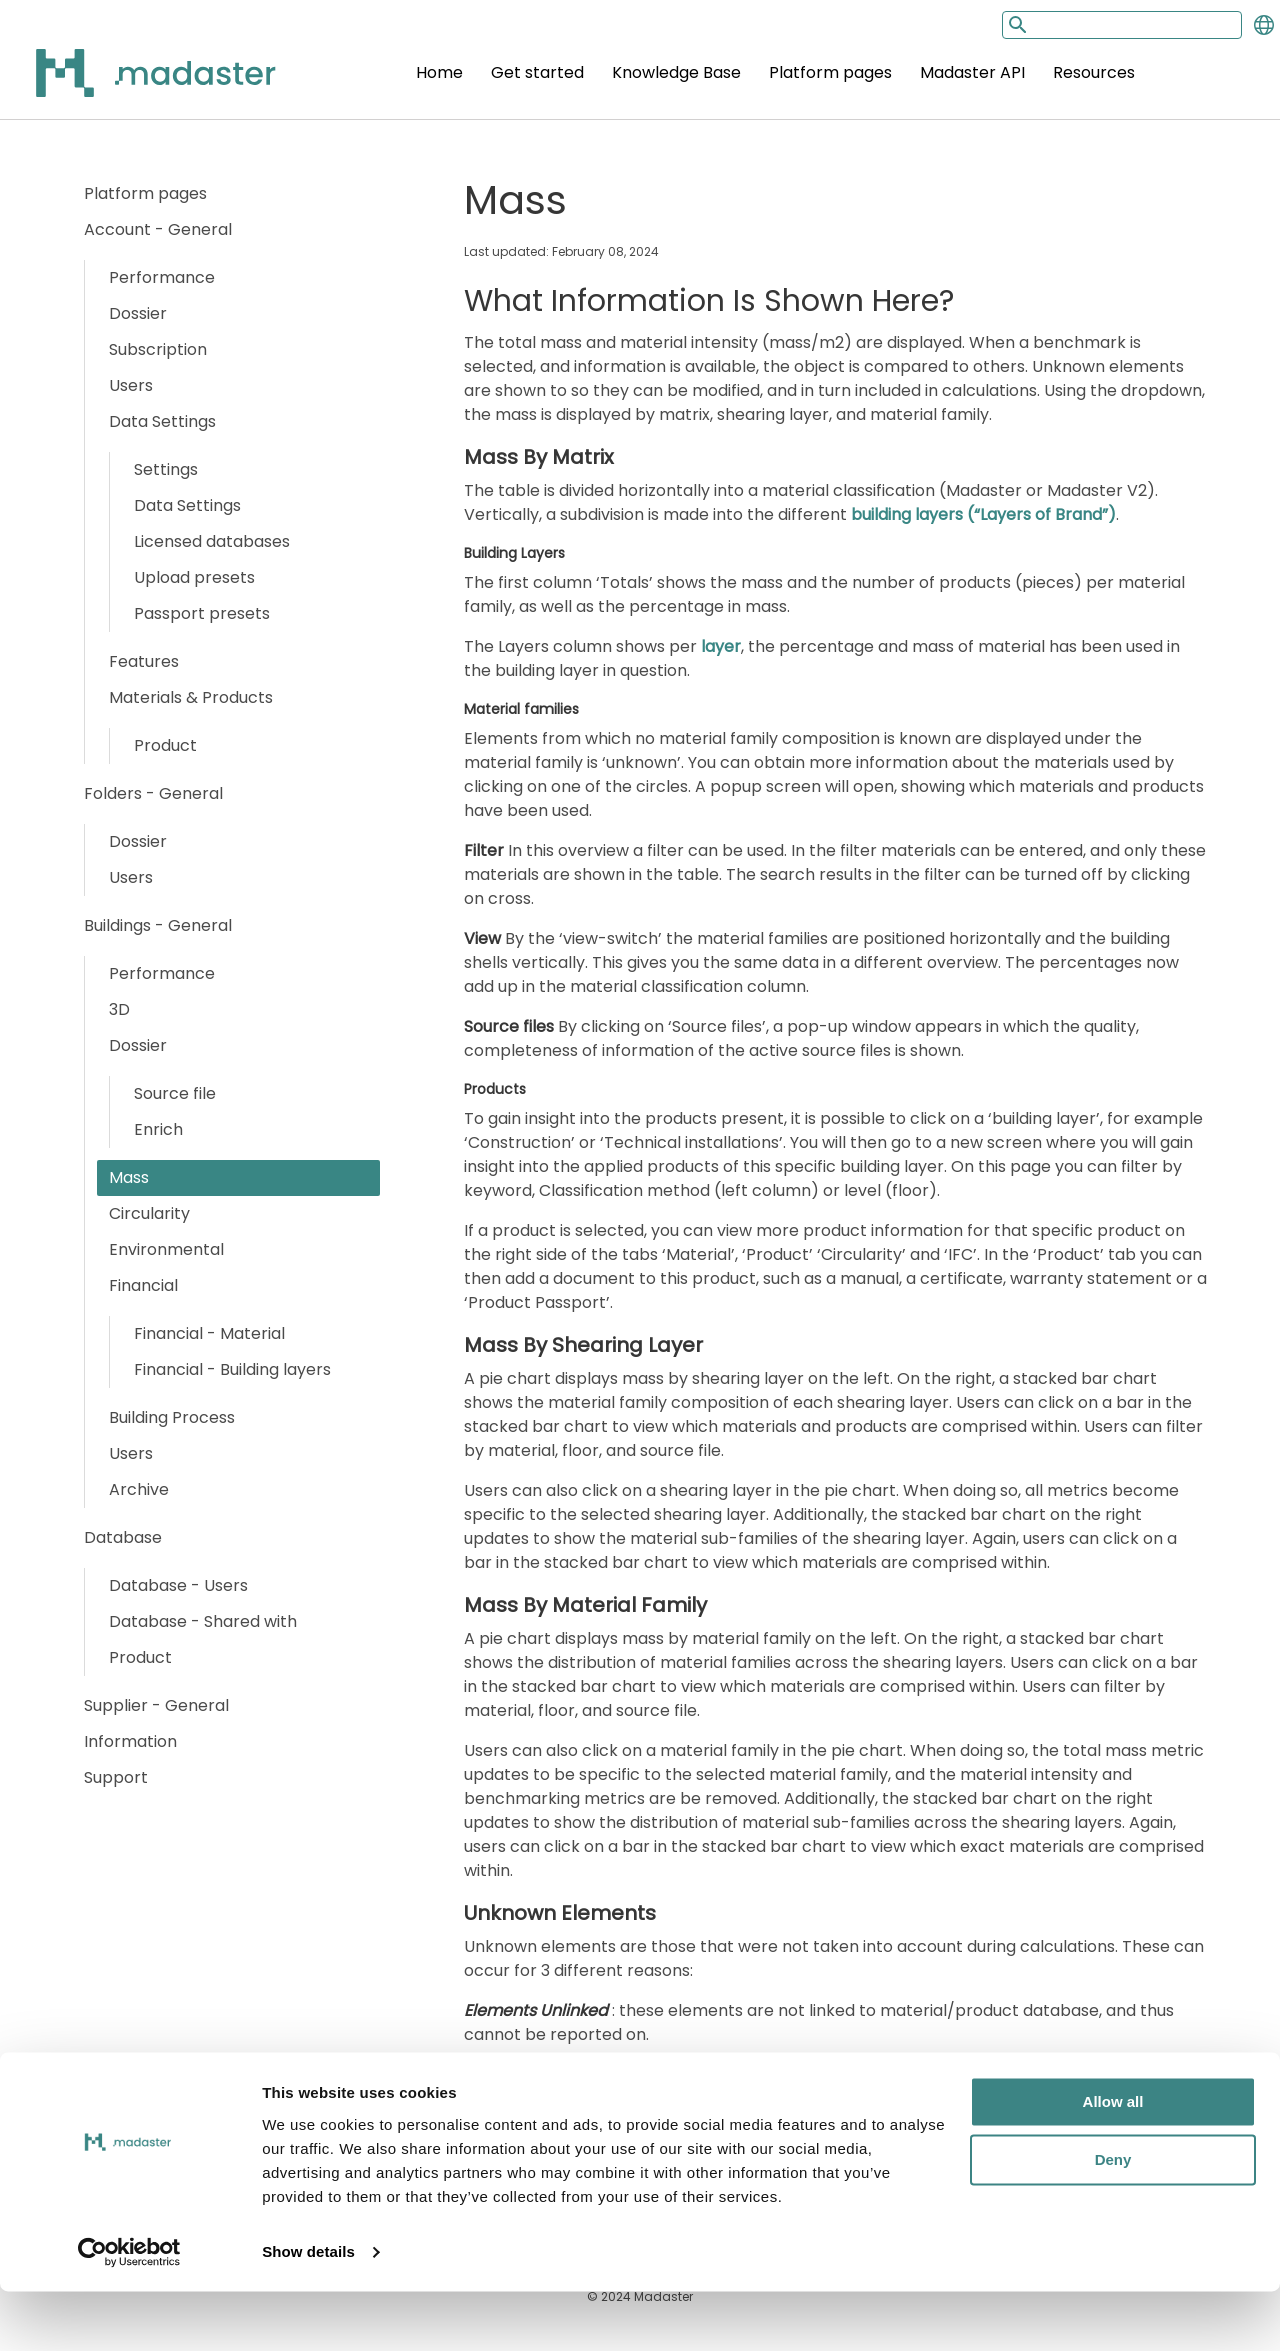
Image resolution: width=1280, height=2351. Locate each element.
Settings (166, 469)
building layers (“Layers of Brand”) (983, 514)
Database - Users (178, 1585)
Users (131, 385)
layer (721, 646)
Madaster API (972, 72)
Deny (1113, 2219)
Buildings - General (158, 925)
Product (165, 745)
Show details (308, 2311)
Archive (139, 1489)
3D (119, 1009)
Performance (162, 277)
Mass (129, 1177)
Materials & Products (191, 697)
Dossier (138, 313)
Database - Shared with (203, 1621)
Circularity (149, 1213)
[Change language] (1264, 25)
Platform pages (830, 72)
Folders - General (153, 793)
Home (439, 72)
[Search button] (1016, 24)
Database (123, 1537)
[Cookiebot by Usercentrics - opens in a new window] (129, 2312)
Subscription (158, 349)
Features (144, 661)
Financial (143, 1285)
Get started (537, 72)
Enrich (158, 1129)
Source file (175, 1093)
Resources (1094, 72)
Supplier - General (156, 1705)
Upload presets (194, 577)
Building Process (172, 1417)
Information (130, 1741)
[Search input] (1122, 25)
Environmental (166, 1249)
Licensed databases (212, 541)
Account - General (158, 229)
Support (116, 1777)
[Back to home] (130, 84)
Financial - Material (209, 1333)
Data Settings (162, 421)
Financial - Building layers (232, 1369)
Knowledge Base (676, 72)
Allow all (1113, 2161)
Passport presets (202, 613)
